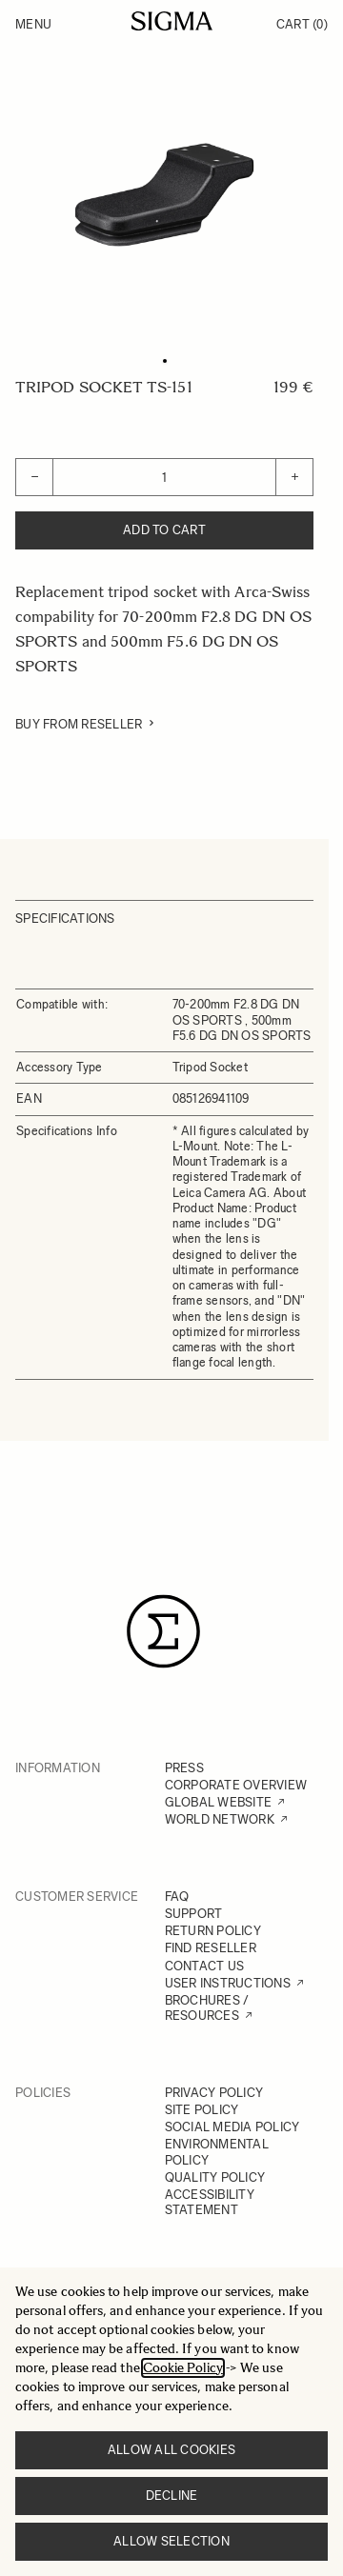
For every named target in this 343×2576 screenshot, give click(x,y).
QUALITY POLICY (215, 2177)
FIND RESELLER (210, 1948)
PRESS (184, 1768)
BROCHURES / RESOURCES (207, 2008)
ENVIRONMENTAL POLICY (217, 2152)
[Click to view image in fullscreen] (164, 195)
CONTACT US (205, 1966)
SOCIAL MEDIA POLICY (232, 2127)
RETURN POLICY (213, 1931)
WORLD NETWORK (219, 1819)
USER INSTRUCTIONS (228, 1983)
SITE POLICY (202, 2110)
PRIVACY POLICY (214, 2093)
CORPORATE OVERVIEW (236, 1785)
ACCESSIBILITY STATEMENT (209, 2202)
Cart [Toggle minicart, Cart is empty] (302, 24)
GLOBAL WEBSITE (218, 1802)
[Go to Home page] (171, 20)
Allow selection (171, 2541)
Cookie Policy (183, 2368)
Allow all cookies (171, 2450)
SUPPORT (194, 1914)
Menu (33, 24)
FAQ (177, 1896)
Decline (172, 2495)
